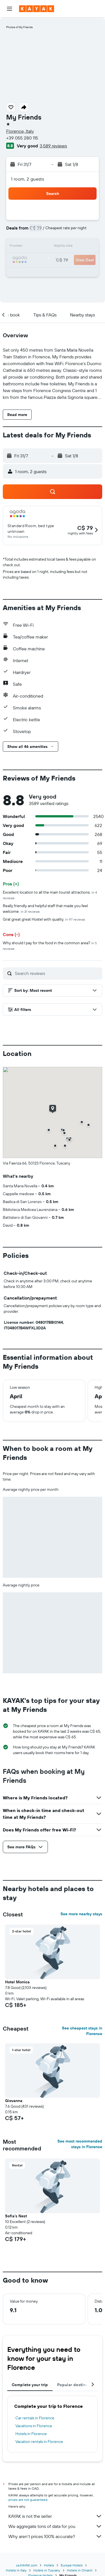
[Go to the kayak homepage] (36, 8)
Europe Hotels (72, 2565)
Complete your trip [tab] (30, 2384)
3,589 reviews (53, 146)
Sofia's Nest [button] (16, 2215)
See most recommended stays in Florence (79, 2144)
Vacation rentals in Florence (39, 2441)
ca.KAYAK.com (26, 2565)
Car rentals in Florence (34, 2417)
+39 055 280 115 (22, 138)
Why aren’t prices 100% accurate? (55, 2536)
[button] (9, 9)
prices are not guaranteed (27, 2500)
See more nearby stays (81, 1913)
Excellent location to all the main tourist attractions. (50, 895)
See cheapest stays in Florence (82, 2031)
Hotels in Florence (31, 2433)
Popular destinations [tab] (77, 2384)
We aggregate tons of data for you (55, 2526)
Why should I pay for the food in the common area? (50, 945)
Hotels (49, 2565)
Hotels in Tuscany (46, 2570)
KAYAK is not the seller (55, 2516)
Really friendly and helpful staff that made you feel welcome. (45, 908)
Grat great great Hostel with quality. (44, 919)
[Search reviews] (57, 973)
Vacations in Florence (33, 2425)
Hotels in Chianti (79, 2570)
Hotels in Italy (16, 2570)
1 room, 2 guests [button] (27, 179)
